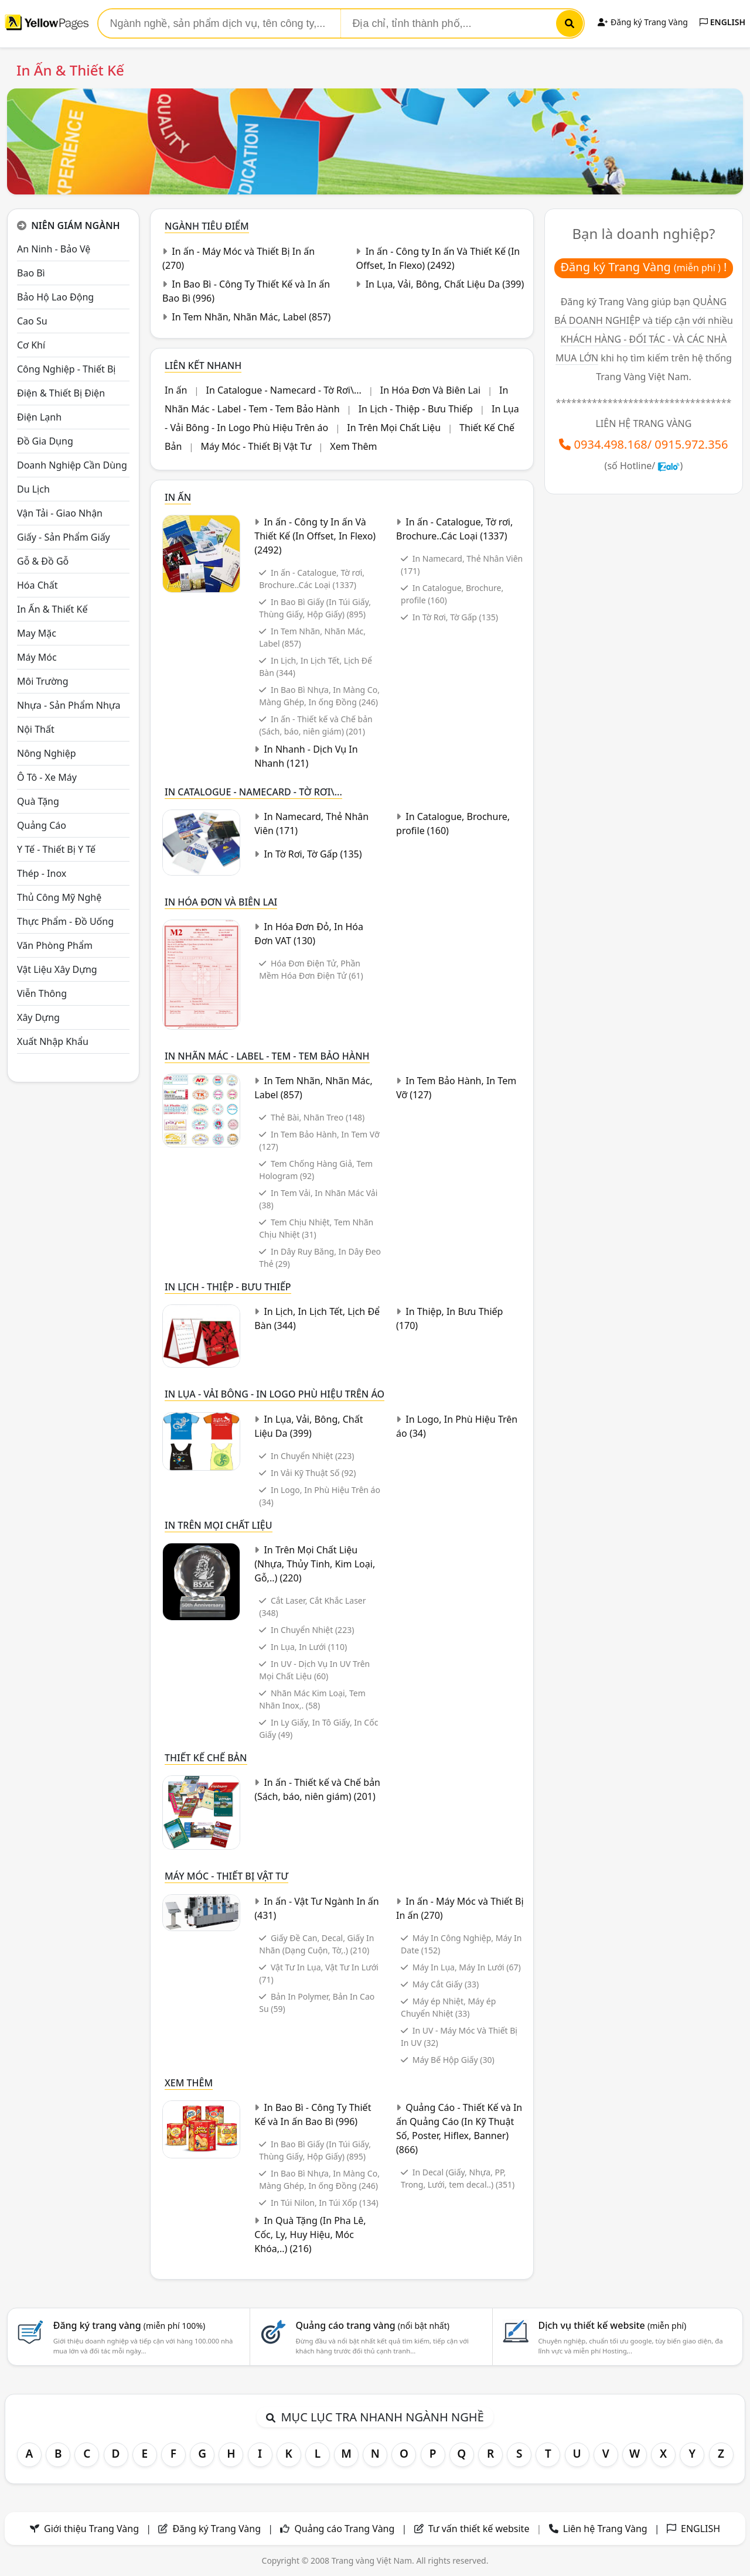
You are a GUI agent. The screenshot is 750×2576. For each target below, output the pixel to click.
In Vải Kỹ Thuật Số (313, 1472)
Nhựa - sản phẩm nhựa (69, 705)
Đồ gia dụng (45, 441)
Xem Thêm (353, 446)
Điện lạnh (39, 417)
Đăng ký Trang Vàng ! (644, 267)
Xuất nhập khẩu (52, 1041)
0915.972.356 (691, 444)
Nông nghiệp (46, 753)
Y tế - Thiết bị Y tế (56, 849)
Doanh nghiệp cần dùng (72, 465)
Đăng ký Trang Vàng (642, 22)
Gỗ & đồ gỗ (43, 561)
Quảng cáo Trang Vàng (344, 2528)
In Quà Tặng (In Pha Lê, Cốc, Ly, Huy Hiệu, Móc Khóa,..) (310, 2234)
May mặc (36, 633)
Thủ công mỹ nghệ (59, 897)
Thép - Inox (41, 873)
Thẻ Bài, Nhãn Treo (317, 1117)
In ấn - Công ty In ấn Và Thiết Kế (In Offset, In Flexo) (315, 535)
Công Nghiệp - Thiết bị (66, 369)
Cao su (32, 321)
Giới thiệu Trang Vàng (91, 2528)
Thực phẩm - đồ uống (65, 921)
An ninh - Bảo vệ (53, 248)
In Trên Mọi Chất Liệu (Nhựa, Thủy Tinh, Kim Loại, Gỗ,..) (314, 1563)
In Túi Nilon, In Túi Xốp (325, 2202)
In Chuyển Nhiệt (312, 1455)
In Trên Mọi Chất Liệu (394, 427)
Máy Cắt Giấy (445, 1984)
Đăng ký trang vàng (129, 2325)
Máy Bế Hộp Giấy (453, 2059)
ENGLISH (722, 22)
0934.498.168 (610, 444)
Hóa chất (37, 585)
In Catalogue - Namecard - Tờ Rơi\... (283, 390)
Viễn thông (42, 993)
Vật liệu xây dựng (57, 969)
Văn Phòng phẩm (55, 945)
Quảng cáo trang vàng (372, 2325)
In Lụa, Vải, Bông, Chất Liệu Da (445, 284)
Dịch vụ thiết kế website (612, 2325)
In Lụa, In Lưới (309, 1646)
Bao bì (31, 273)
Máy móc (37, 657)
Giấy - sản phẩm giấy (63, 537)
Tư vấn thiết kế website (480, 2528)
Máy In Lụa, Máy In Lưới (466, 1967)
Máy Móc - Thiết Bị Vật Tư (255, 446)
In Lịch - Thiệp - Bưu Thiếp (416, 408)
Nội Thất (35, 729)
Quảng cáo (41, 825)
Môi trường (43, 681)
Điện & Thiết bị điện (61, 393)
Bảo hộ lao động (55, 297)
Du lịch (33, 489)
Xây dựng (38, 1017)
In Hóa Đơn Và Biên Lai (430, 390)
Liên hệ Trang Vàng (605, 2528)
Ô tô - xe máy (47, 777)
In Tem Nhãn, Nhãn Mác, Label (251, 316)
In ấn (176, 390)
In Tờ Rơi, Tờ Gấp (455, 617)
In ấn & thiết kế (52, 609)
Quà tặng (38, 801)
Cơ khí (31, 345)
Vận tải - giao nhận (60, 513)
